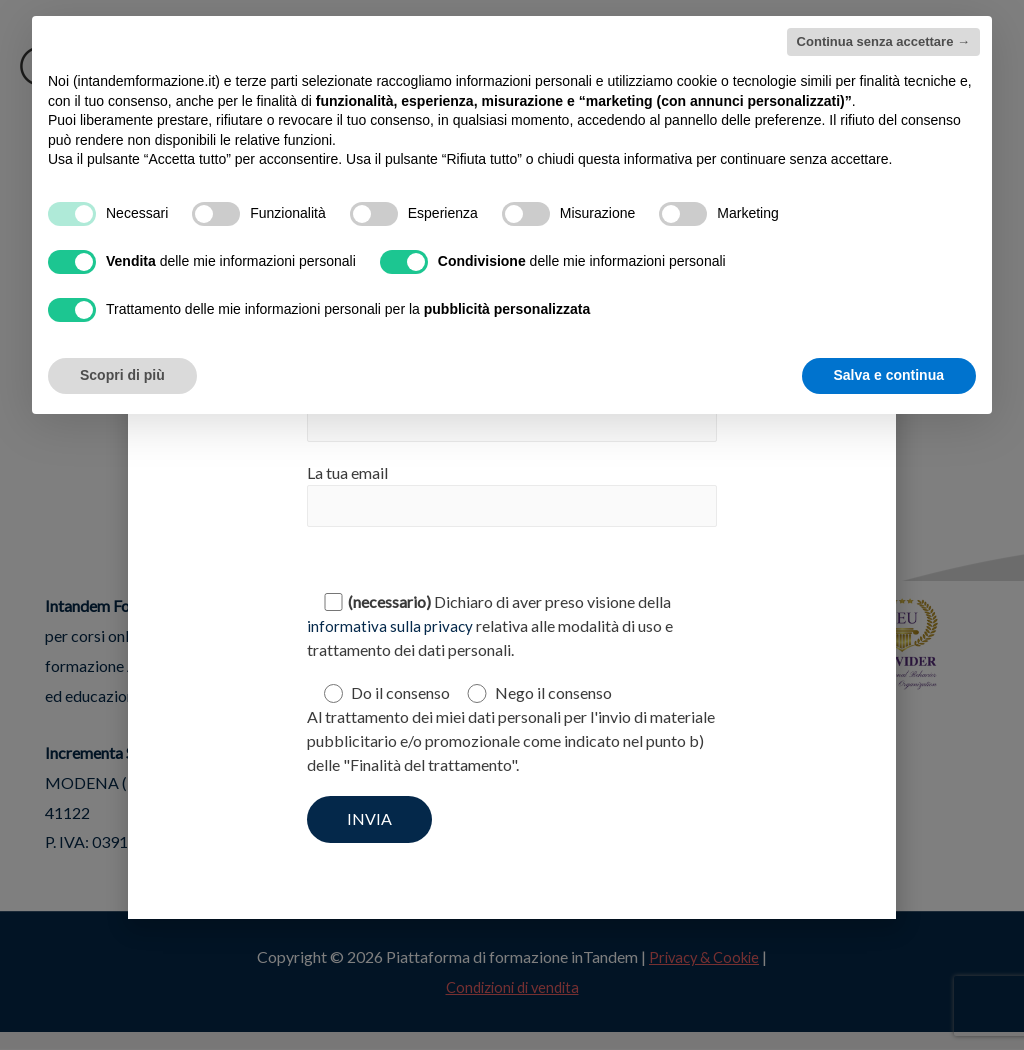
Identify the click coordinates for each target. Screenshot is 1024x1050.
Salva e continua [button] (889, 375)
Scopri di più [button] (122, 375)
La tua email (512, 497)
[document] (512, 525)
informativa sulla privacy (391, 628)
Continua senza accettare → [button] (883, 41)
